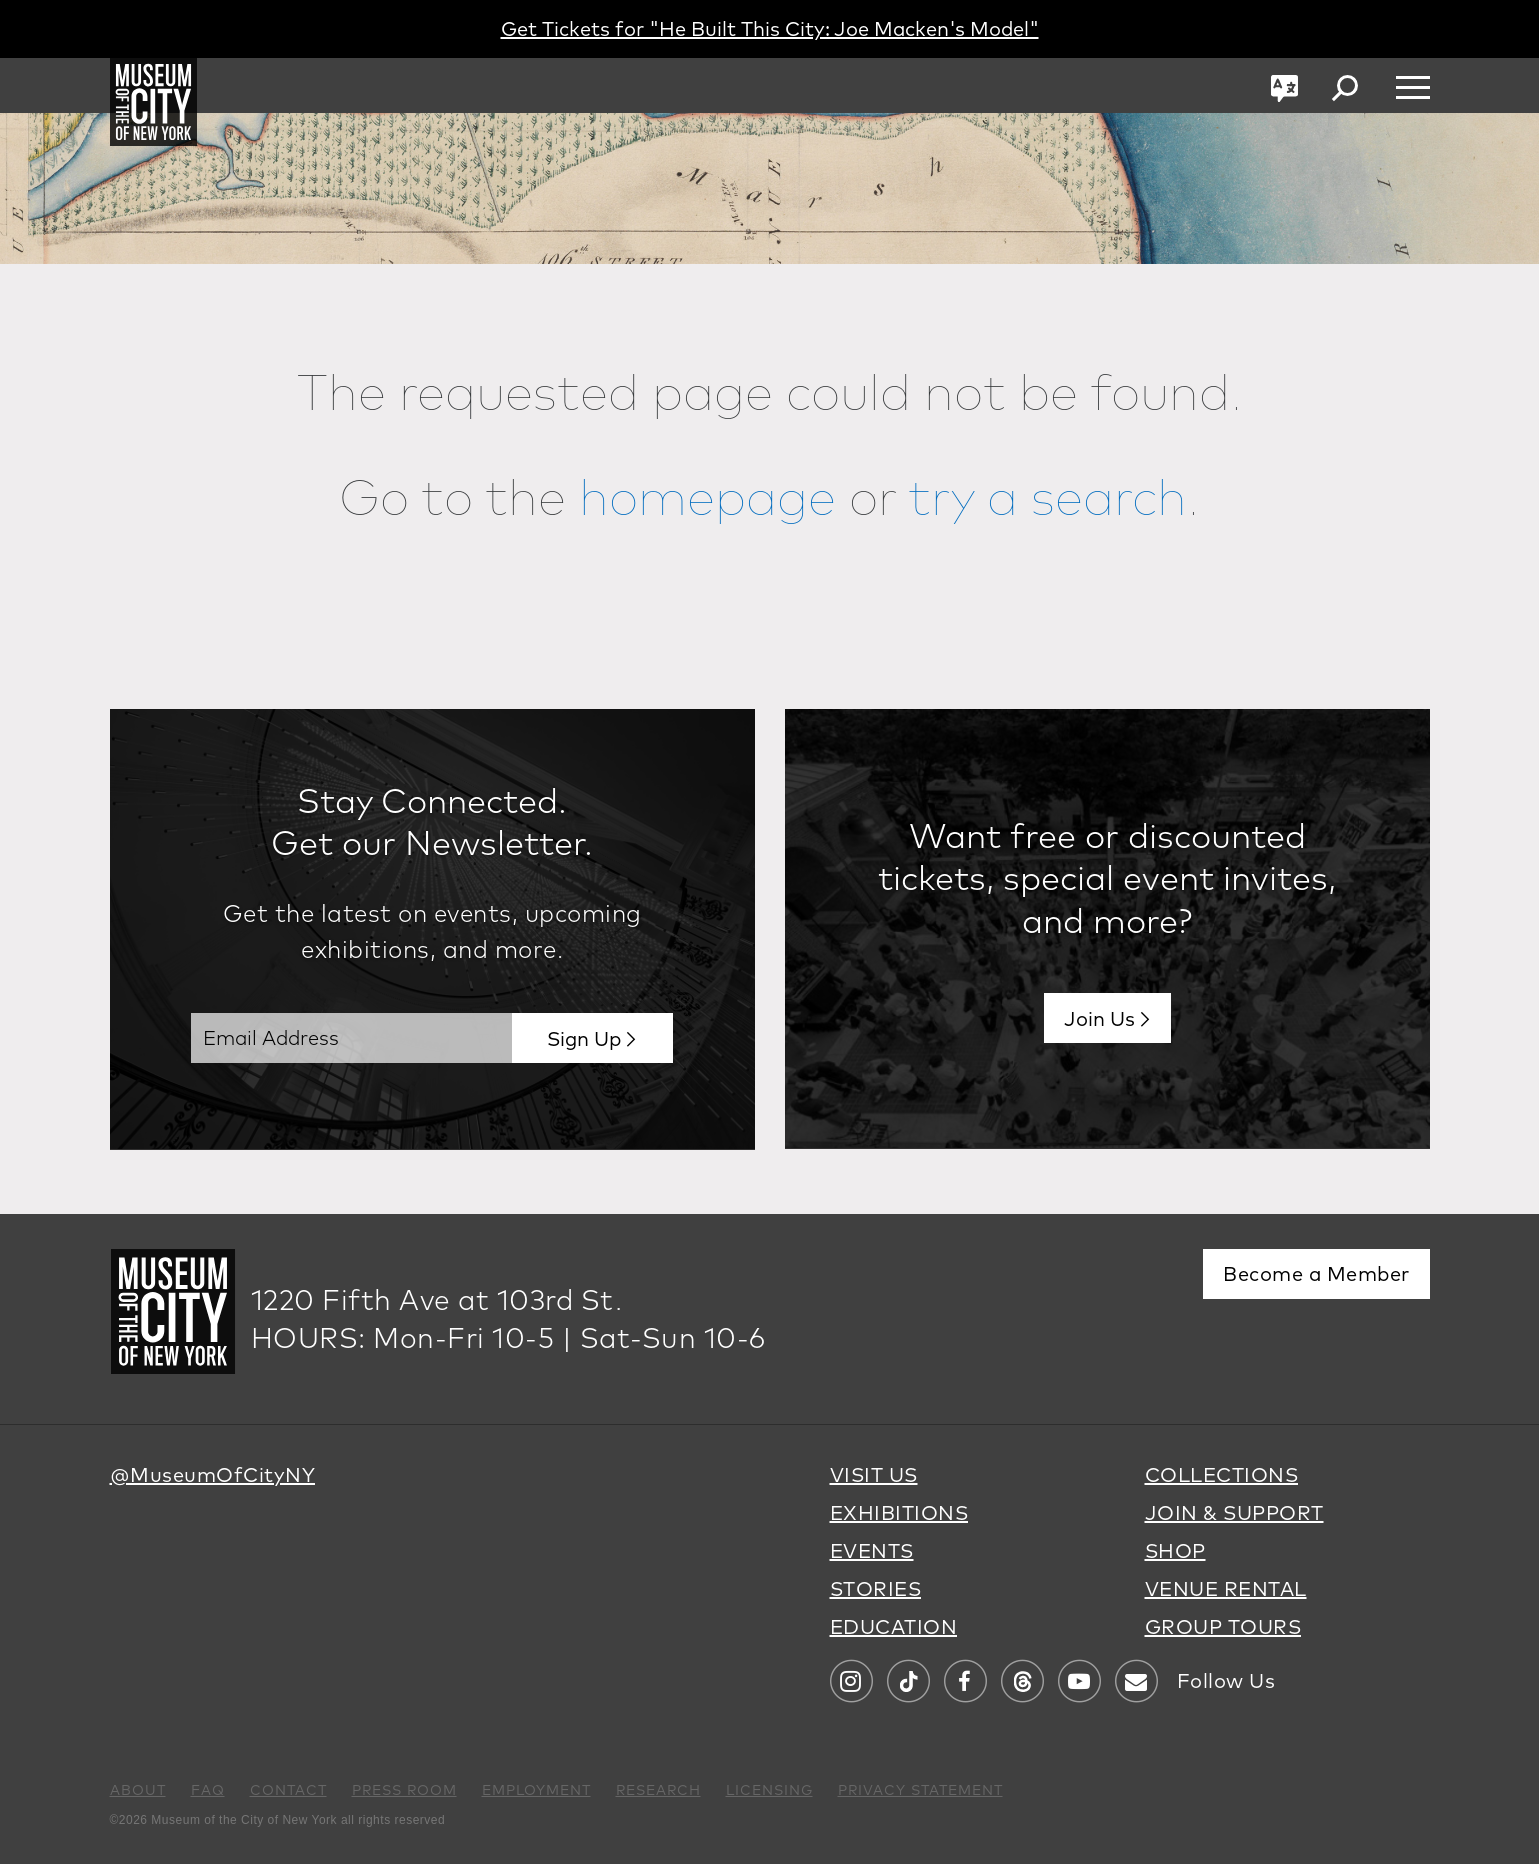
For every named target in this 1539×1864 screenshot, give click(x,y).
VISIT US (874, 1474)
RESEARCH (658, 1790)
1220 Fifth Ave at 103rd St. (437, 1299)
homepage (707, 496)
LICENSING (769, 1790)
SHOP (1175, 1550)
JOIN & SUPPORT (1234, 1512)
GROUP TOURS (1223, 1626)
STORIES (876, 1588)
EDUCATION (894, 1626)
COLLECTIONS (1222, 1474)
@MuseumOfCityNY (213, 1474)
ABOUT (138, 1790)
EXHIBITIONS (899, 1512)
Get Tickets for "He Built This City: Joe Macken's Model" (770, 28)
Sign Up (584, 1038)
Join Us (1099, 1018)
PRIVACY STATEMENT (920, 1790)
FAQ (208, 1790)
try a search (1047, 496)
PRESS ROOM (404, 1790)
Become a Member (1316, 1273)
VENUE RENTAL (1226, 1588)
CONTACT (288, 1790)
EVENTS (872, 1550)
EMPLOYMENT (536, 1790)
